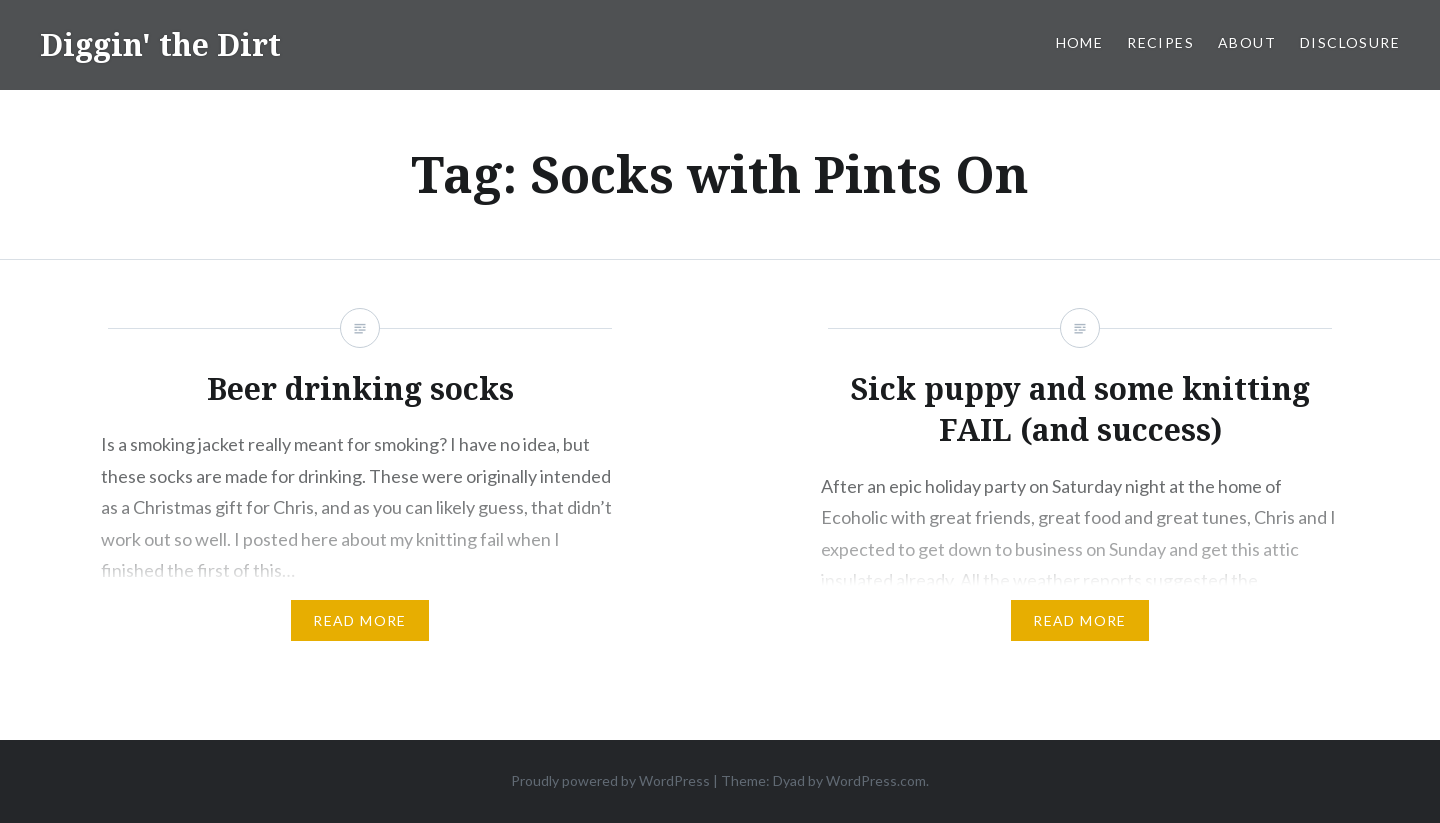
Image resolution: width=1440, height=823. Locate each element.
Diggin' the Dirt (160, 44)
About (1247, 42)
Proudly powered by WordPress (610, 780)
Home (1080, 42)
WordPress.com (876, 780)
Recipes (1160, 42)
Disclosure (1350, 42)
